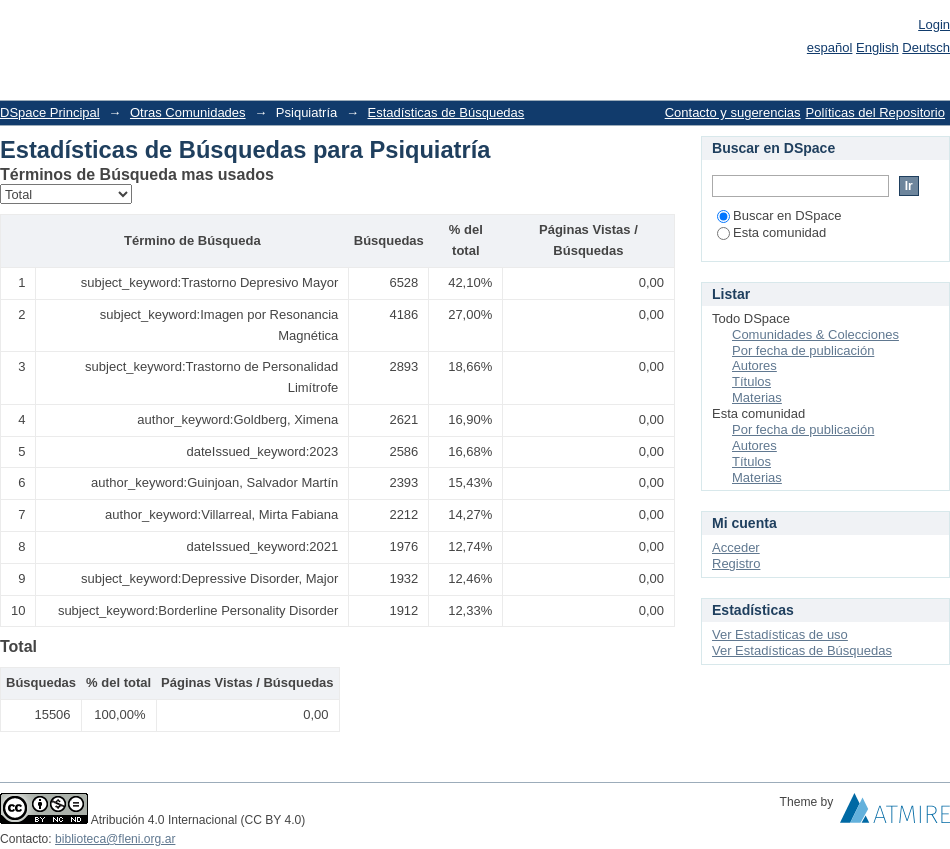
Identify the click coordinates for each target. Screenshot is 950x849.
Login (934, 24)
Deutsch (926, 47)
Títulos (751, 381)
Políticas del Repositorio (875, 112)
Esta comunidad (771, 232)
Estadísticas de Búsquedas (446, 112)
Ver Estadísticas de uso (780, 634)
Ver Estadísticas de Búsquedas (802, 650)
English (877, 47)
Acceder (736, 547)
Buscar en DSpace (779, 215)
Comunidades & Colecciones (815, 334)
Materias (757, 397)
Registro (736, 563)
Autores (754, 365)
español (830, 47)
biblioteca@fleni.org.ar (115, 839)
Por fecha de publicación (803, 350)
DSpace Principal (50, 112)
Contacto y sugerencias (733, 112)
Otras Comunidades (188, 112)
